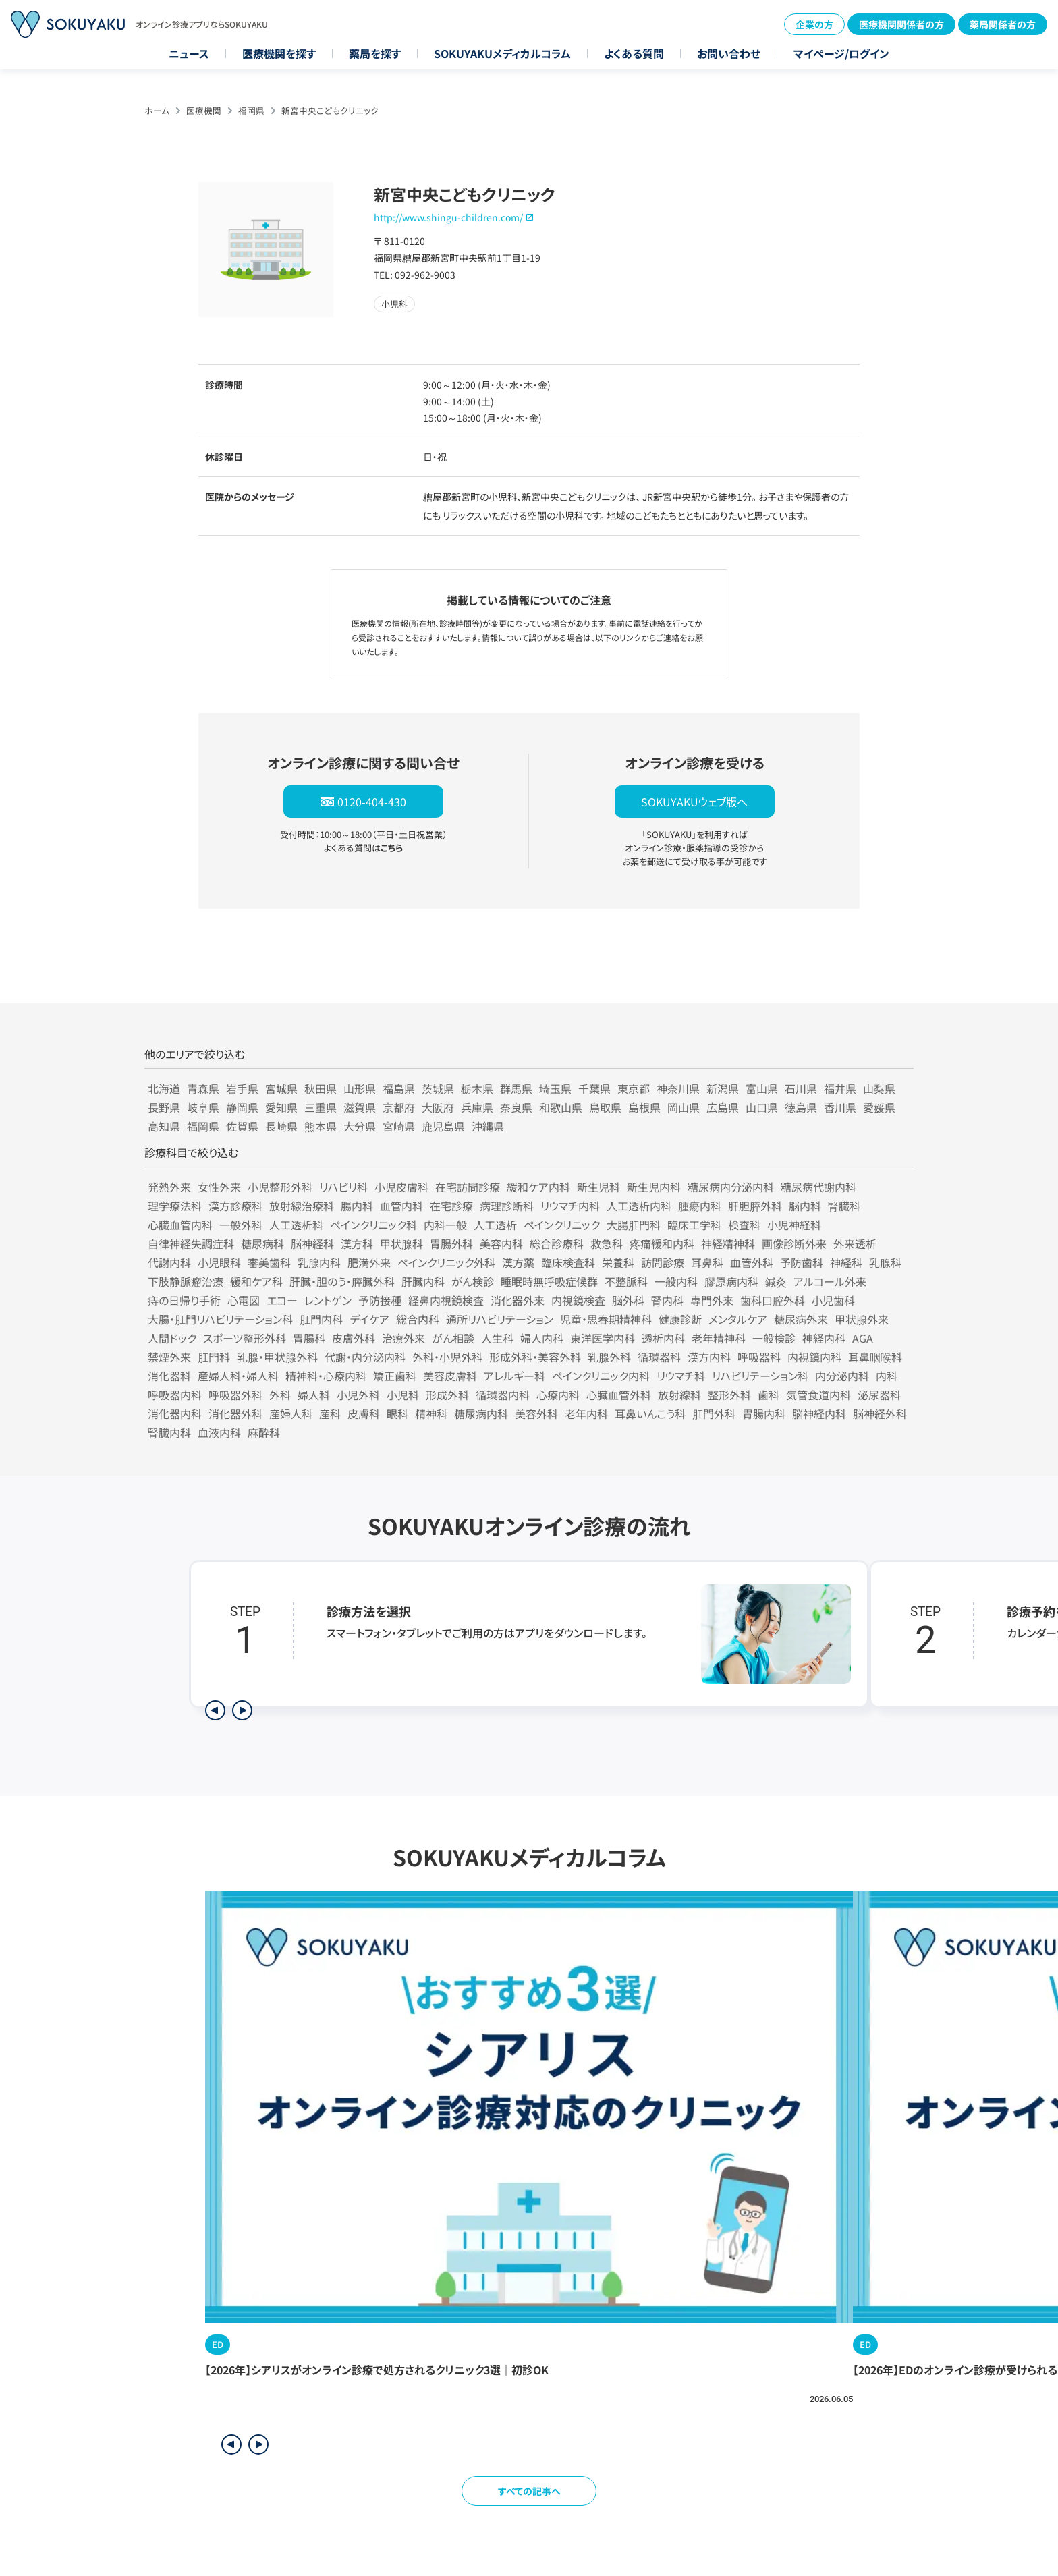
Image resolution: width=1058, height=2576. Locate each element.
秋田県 (320, 1088)
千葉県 (594, 1088)
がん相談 (453, 1338)
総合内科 (417, 1319)
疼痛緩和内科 (662, 1243)
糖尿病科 (262, 1243)
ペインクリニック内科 (601, 1376)
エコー (282, 1300)
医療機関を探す (279, 53)
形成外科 (447, 1395)
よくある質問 (634, 53)
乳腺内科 (319, 1262)
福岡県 (251, 110)
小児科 (403, 1395)
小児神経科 (794, 1224)
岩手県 (242, 1088)
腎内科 (667, 1300)
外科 (280, 1395)
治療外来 (403, 1338)
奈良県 (516, 1107)
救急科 (606, 1243)
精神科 (431, 1413)
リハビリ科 (343, 1187)
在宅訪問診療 (467, 1187)
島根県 (644, 1107)
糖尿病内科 (481, 1413)
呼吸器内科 (175, 1395)
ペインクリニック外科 (446, 1262)
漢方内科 (709, 1357)
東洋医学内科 (602, 1338)
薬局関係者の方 (1003, 24)
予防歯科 (801, 1262)
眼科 (397, 1413)
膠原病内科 (731, 1281)
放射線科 (679, 1395)
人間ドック (172, 1338)
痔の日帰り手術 (184, 1300)
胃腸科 (309, 1338)
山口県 (762, 1107)
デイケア (369, 1319)
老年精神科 (719, 1338)
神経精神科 (728, 1243)
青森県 (203, 1088)
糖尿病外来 (801, 1319)
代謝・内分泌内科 (365, 1357)
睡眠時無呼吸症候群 (549, 1281)
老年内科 (586, 1413)
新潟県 (722, 1088)
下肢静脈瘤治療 (185, 1281)
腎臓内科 (169, 1432)
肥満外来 (369, 1262)
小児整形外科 (280, 1187)
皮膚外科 (353, 1338)
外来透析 (854, 1243)
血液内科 (219, 1432)
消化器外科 (235, 1413)
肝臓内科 (423, 1281)
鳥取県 (605, 1107)
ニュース (189, 53)
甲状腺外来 (862, 1319)
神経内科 (823, 1338)
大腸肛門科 (634, 1224)
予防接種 (379, 1300)
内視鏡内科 (814, 1357)
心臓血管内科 (180, 1224)
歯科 (768, 1395)
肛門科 (214, 1357)
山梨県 (879, 1088)
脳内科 (805, 1206)
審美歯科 (269, 1262)
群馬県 (516, 1088)
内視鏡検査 (578, 1300)
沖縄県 (488, 1126)
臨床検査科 (568, 1262)
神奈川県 (678, 1088)
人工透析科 (296, 1224)
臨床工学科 (694, 1224)
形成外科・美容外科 (535, 1357)
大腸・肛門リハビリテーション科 (220, 1319)
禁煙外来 (169, 1357)
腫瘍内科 (699, 1206)
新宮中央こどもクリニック (330, 110)
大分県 (359, 1126)
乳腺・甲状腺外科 (277, 1357)
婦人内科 (541, 1338)
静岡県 (242, 1107)
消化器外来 (518, 1300)
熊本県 (320, 1126)
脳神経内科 (819, 1413)
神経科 (846, 1262)
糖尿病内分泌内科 (731, 1187)
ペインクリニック (562, 1224)
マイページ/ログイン (841, 53)
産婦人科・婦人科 (238, 1376)
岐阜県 (203, 1107)
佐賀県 (242, 1126)
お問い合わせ (728, 53)
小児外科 (358, 1395)
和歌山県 (560, 1107)
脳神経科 (312, 1243)
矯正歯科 (394, 1376)
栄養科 (618, 1262)
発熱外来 (169, 1187)
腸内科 (357, 1206)
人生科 (497, 1338)
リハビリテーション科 (760, 1376)
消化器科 (169, 1376)
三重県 (320, 1107)
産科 (330, 1413)
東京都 (633, 1088)
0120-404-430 (371, 801)
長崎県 (281, 1126)
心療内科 (558, 1395)
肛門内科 (321, 1319)
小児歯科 (833, 1300)
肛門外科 (713, 1413)
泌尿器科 (879, 1395)
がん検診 (472, 1281)
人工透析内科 (639, 1206)
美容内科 (501, 1243)
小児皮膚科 (401, 1187)
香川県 (840, 1107)
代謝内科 (169, 1262)
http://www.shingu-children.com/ (448, 217)
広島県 (722, 1107)
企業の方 (814, 24)
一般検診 (774, 1338)
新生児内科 (654, 1187)
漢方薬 (518, 1262)
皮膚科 (363, 1413)
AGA (862, 1338)
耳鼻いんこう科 (650, 1413)
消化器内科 (175, 1413)
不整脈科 (626, 1281)
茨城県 (438, 1088)
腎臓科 (844, 1206)
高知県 (164, 1126)
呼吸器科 (759, 1357)
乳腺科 (885, 1262)
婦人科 (314, 1395)
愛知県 (281, 1107)
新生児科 (598, 1187)
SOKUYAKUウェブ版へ (694, 801)
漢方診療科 (235, 1206)
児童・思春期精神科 (606, 1319)
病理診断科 (507, 1206)
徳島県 (801, 1107)
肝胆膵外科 (755, 1206)
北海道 (164, 1088)
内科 (886, 1376)
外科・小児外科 (447, 1357)
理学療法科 (175, 1206)
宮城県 (281, 1088)
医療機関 (203, 110)
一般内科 (676, 1281)
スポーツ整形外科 (244, 1338)
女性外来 (219, 1187)
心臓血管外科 (618, 1395)
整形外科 (729, 1395)
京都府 (399, 1107)
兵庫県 (477, 1107)
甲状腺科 (401, 1243)
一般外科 (240, 1224)
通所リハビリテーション (499, 1319)
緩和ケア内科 (538, 1187)
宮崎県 (399, 1126)
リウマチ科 (681, 1376)
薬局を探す (375, 53)
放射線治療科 (301, 1206)
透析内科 (663, 1338)
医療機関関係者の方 (901, 24)
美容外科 (536, 1413)
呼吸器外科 (235, 1395)
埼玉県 (555, 1088)
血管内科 (401, 1206)
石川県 (801, 1088)
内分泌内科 (842, 1376)
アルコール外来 (830, 1281)
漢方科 (357, 1243)
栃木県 (477, 1088)
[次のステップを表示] (242, 1710)
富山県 (762, 1088)
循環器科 (659, 1357)
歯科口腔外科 (772, 1300)
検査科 (744, 1224)
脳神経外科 (880, 1413)
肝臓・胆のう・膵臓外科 (342, 1281)
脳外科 (628, 1300)
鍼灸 (776, 1281)
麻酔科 (264, 1432)
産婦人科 (290, 1413)
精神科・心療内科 (325, 1376)
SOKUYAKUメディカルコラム (502, 53)
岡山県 (683, 1107)
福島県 (399, 1088)
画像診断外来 (794, 1243)
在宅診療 (451, 1206)
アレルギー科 (514, 1376)
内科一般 (445, 1224)
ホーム (156, 110)
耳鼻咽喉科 (875, 1357)
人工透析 (495, 1224)
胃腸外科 (451, 1243)
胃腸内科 (763, 1413)
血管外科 (751, 1262)
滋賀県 (359, 1107)
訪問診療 (662, 1262)
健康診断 (680, 1319)
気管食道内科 (818, 1395)
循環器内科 (503, 1395)
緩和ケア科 (256, 1281)
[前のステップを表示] (215, 1710)
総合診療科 (557, 1243)
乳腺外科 (609, 1357)
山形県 (359, 1088)
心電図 (243, 1300)
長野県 (164, 1107)
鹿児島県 (443, 1126)
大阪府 (438, 1107)
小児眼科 (219, 1262)
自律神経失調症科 (191, 1243)
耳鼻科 (707, 1262)
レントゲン (328, 1300)
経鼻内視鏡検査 (446, 1300)
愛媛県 (879, 1107)
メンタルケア (737, 1319)
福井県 (840, 1088)
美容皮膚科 (450, 1376)
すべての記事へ (529, 2491)
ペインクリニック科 (373, 1224)
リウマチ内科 (570, 1206)
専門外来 (711, 1300)
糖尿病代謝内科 (818, 1187)
